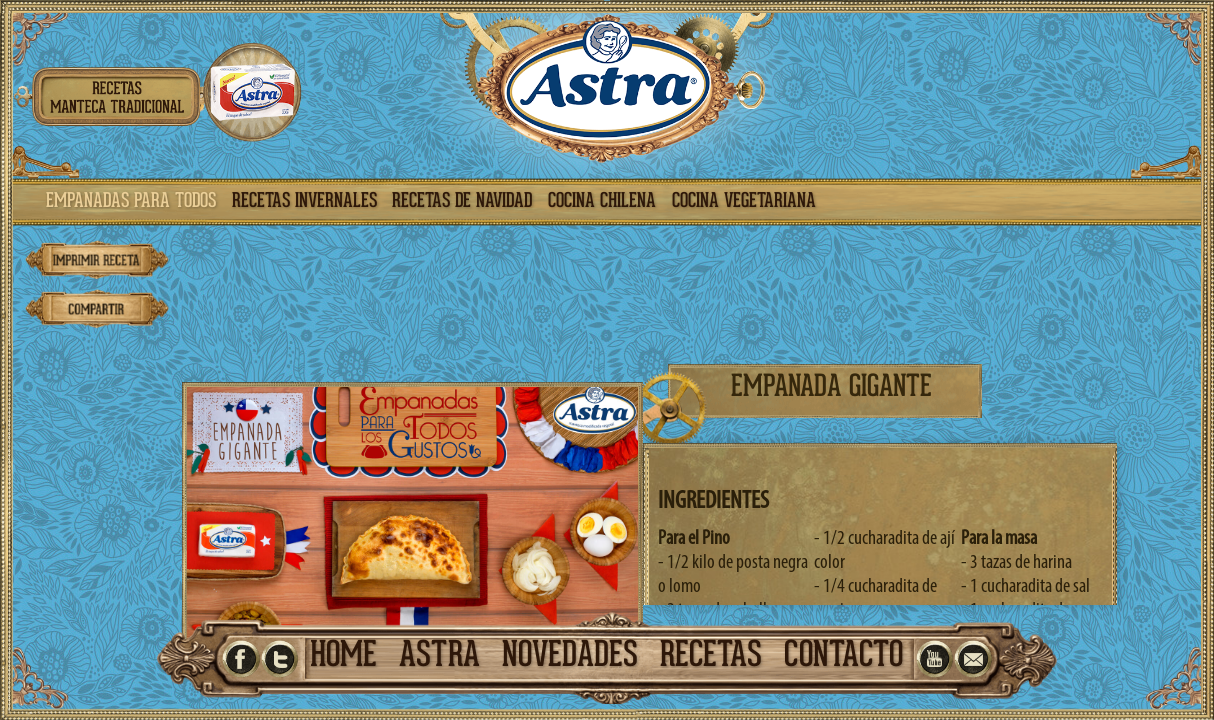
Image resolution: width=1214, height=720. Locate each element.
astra (439, 657)
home (343, 657)
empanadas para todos (131, 202)
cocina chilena (602, 202)
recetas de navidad (462, 202)
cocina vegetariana (744, 202)
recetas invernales (304, 202)
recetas (711, 657)
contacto (843, 657)
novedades (570, 657)
